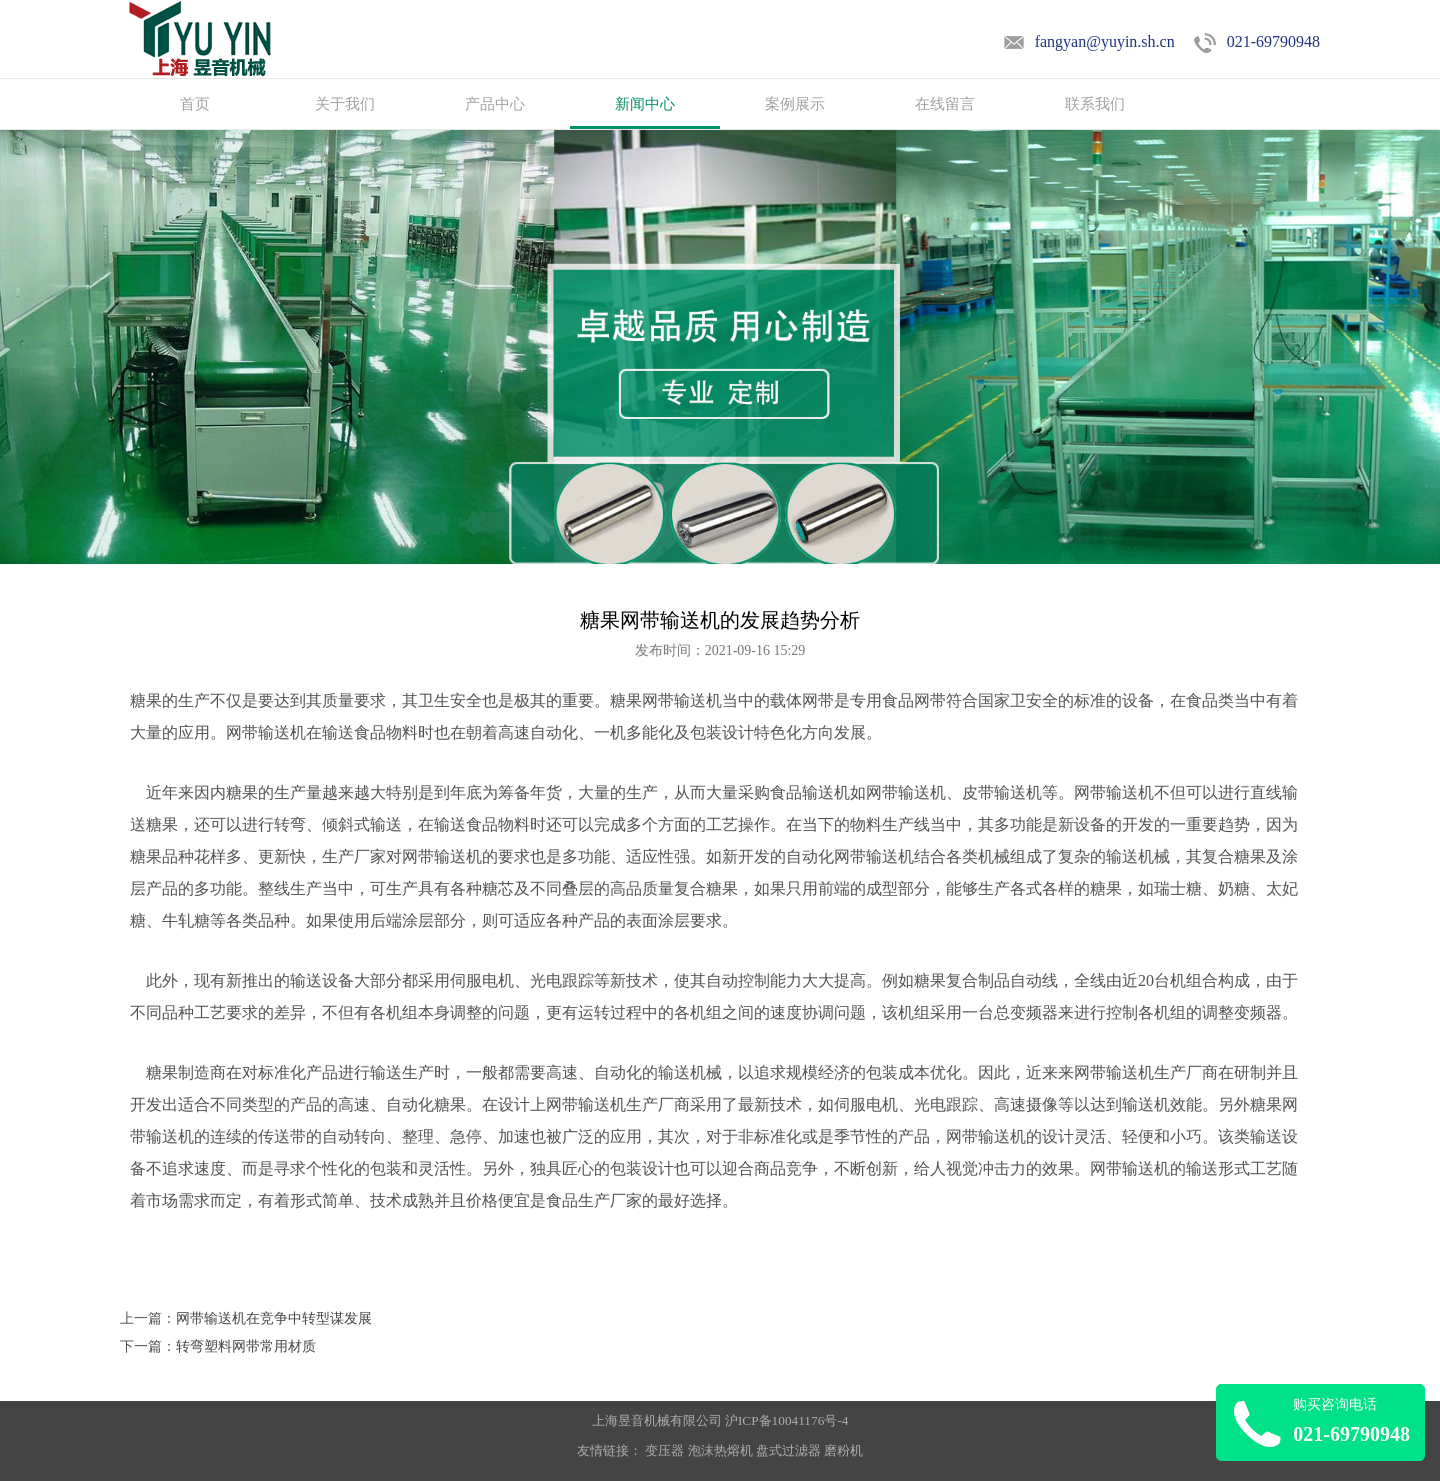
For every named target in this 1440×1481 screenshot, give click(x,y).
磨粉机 (843, 1450)
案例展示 (795, 104)
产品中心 (495, 104)
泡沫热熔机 (720, 1450)
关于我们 (345, 104)
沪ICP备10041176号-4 (786, 1420)
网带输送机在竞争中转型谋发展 (274, 1318)
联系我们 (1095, 104)
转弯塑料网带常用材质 (246, 1346)
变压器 (664, 1450)
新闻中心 (645, 104)
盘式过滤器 (788, 1450)
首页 (195, 104)
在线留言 (945, 104)
